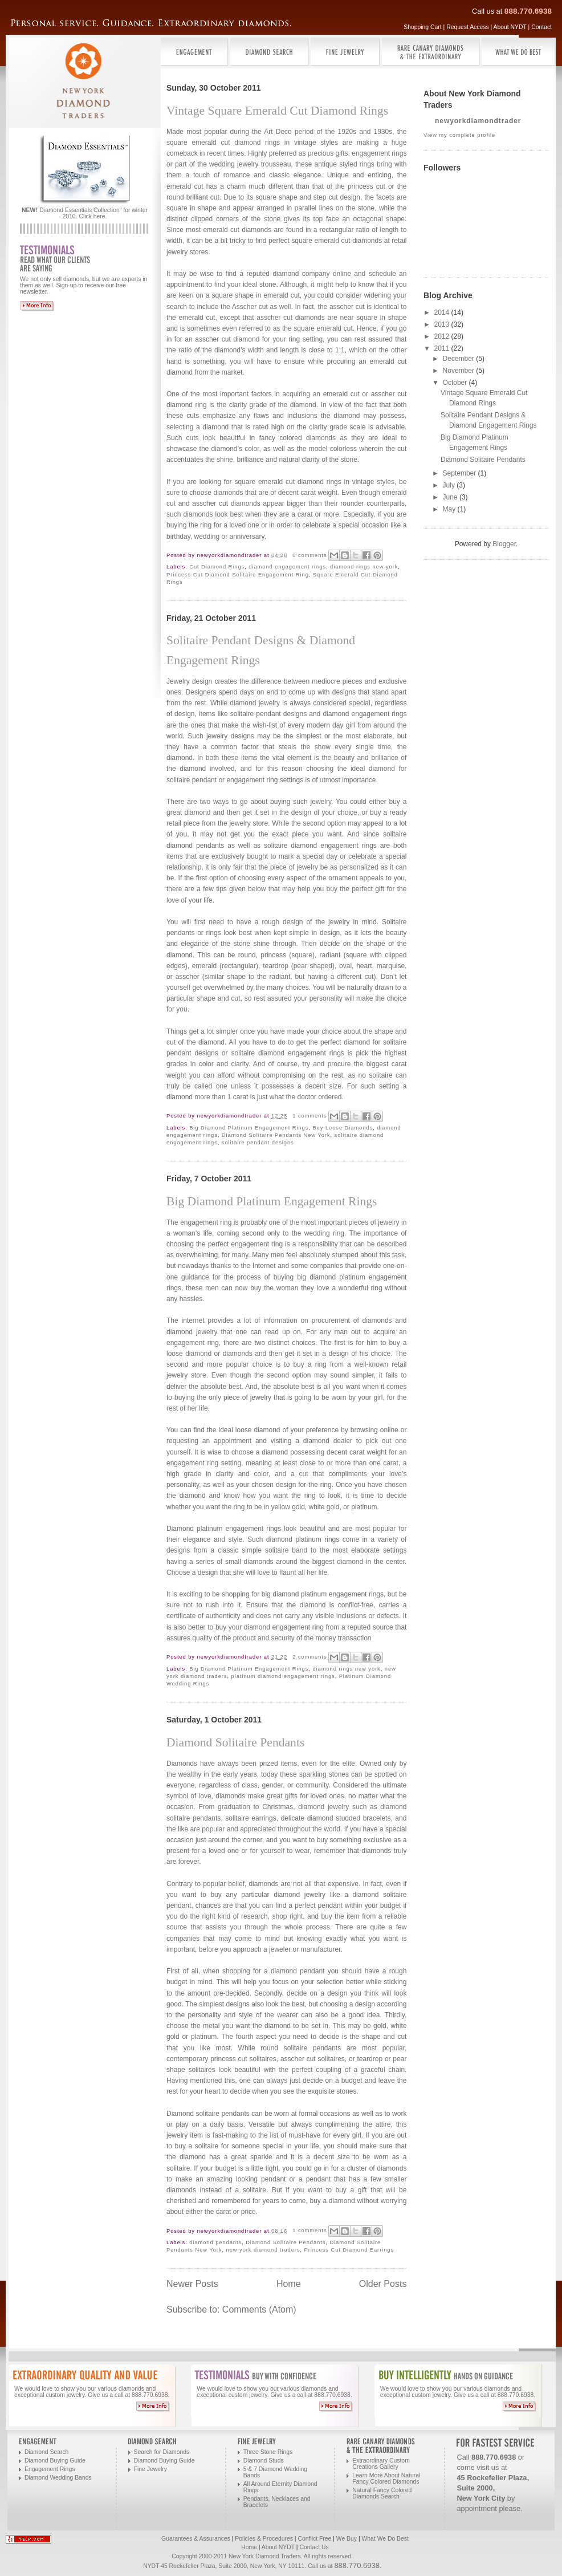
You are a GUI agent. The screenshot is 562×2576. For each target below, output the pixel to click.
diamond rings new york (364, 567)
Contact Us (313, 2547)
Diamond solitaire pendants (208, 2114)
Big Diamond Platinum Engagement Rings (248, 1128)
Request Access (467, 27)
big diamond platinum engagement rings (323, 1594)
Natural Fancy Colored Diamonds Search (382, 2493)
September (460, 473)
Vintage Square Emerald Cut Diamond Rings (277, 110)
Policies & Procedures (264, 2539)
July (450, 485)
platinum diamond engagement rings (283, 1676)
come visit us (478, 2467)
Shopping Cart (422, 27)
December (460, 359)
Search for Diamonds (162, 2452)
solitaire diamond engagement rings (287, 1053)
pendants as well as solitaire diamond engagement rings (286, 846)
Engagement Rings (50, 2469)
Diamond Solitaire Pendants (235, 1742)
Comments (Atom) (259, 2309)
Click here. (93, 216)
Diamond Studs (263, 2460)
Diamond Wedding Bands (58, 2478)
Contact (541, 27)
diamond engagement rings (287, 567)
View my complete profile (459, 135)
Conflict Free (314, 2539)
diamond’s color (235, 449)
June (451, 497)
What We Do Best (385, 2539)
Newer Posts (192, 2284)
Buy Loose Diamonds (342, 1128)
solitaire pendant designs (258, 1142)
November (460, 371)
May (450, 509)
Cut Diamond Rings (217, 567)
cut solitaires (326, 2059)
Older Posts (383, 2284)
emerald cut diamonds (237, 230)
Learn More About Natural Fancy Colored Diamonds (386, 2478)
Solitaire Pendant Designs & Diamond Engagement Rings (260, 650)
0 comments (309, 555)
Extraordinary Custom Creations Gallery (380, 2463)
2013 (442, 324)
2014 (442, 312)
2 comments (309, 1657)
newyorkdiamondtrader (478, 121)
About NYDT (510, 27)
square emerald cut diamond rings (287, 482)
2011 (442, 348)
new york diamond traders (263, 2250)
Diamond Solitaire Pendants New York (276, 1135)
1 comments (309, 1116)
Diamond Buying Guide (55, 2460)
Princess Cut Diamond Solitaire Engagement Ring (237, 575)
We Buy (346, 2539)
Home (288, 2284)
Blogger (504, 544)
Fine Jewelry (150, 2469)
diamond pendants (215, 2242)
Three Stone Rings (268, 2452)
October (456, 383)
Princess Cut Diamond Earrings (349, 2250)
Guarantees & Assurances (195, 2539)
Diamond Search (46, 2452)
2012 (442, 336)
